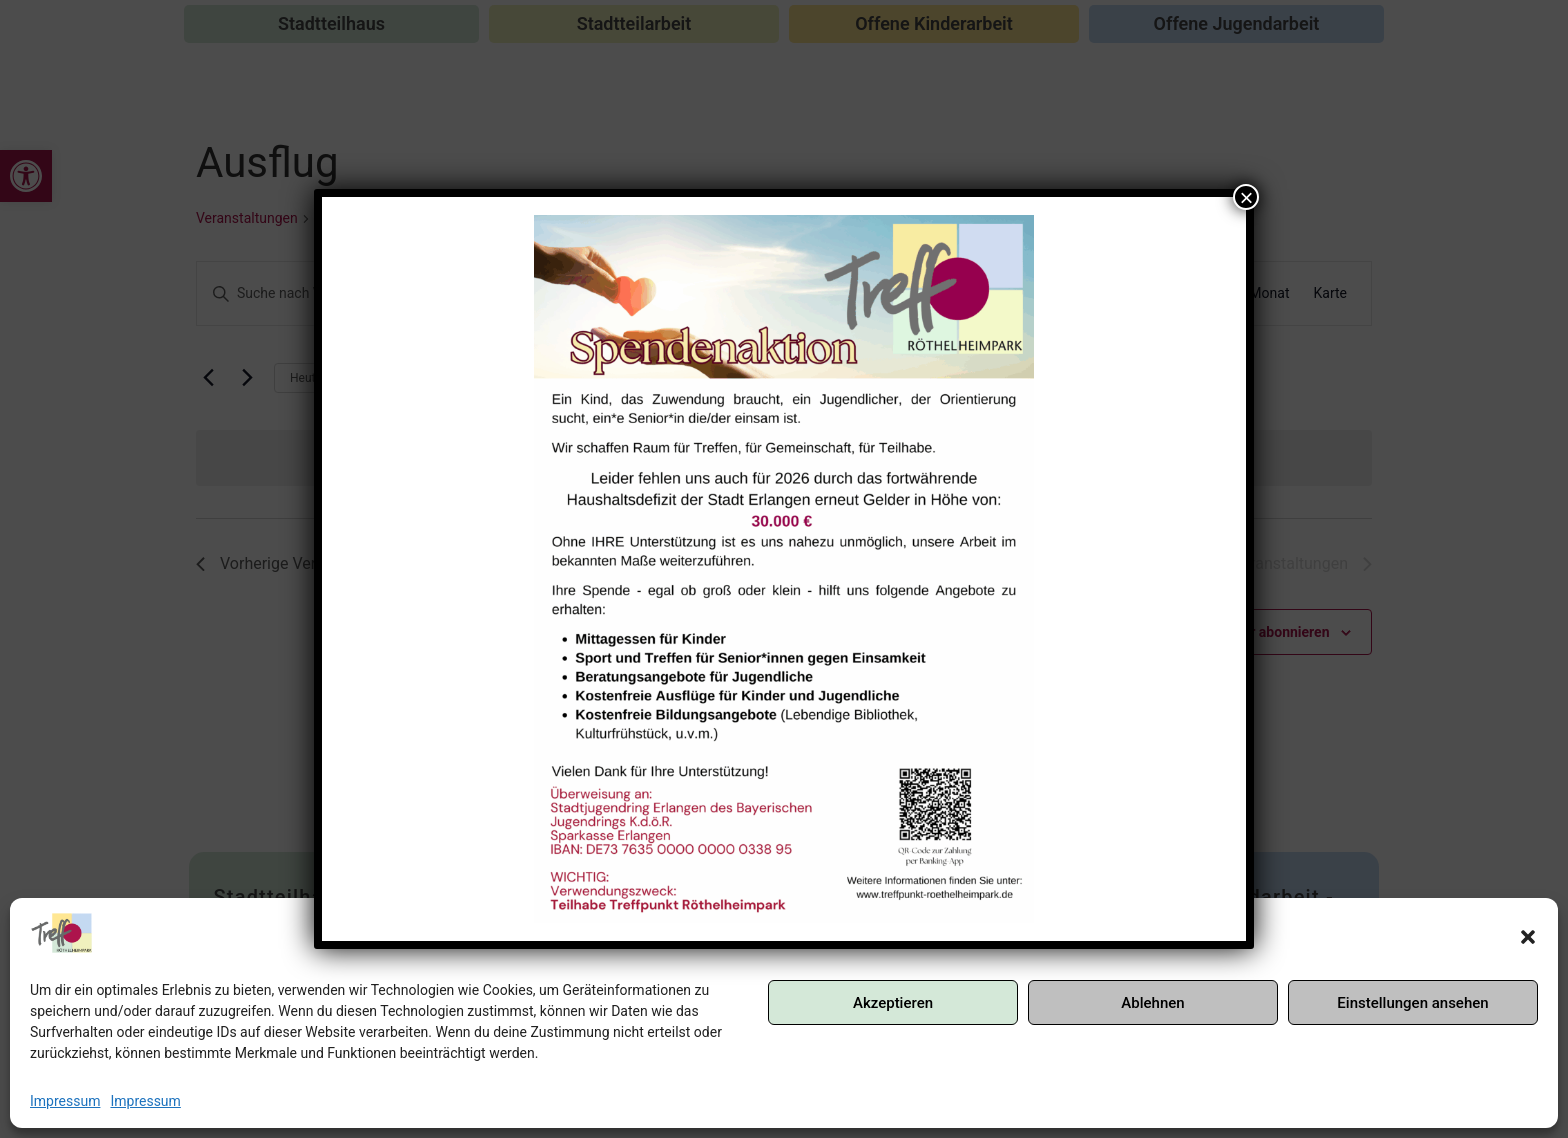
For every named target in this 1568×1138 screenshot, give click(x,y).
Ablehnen (1152, 1003)
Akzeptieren (893, 1003)
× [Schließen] (1246, 197)
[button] (1528, 937)
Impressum (65, 1101)
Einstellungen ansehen (1412, 1003)
